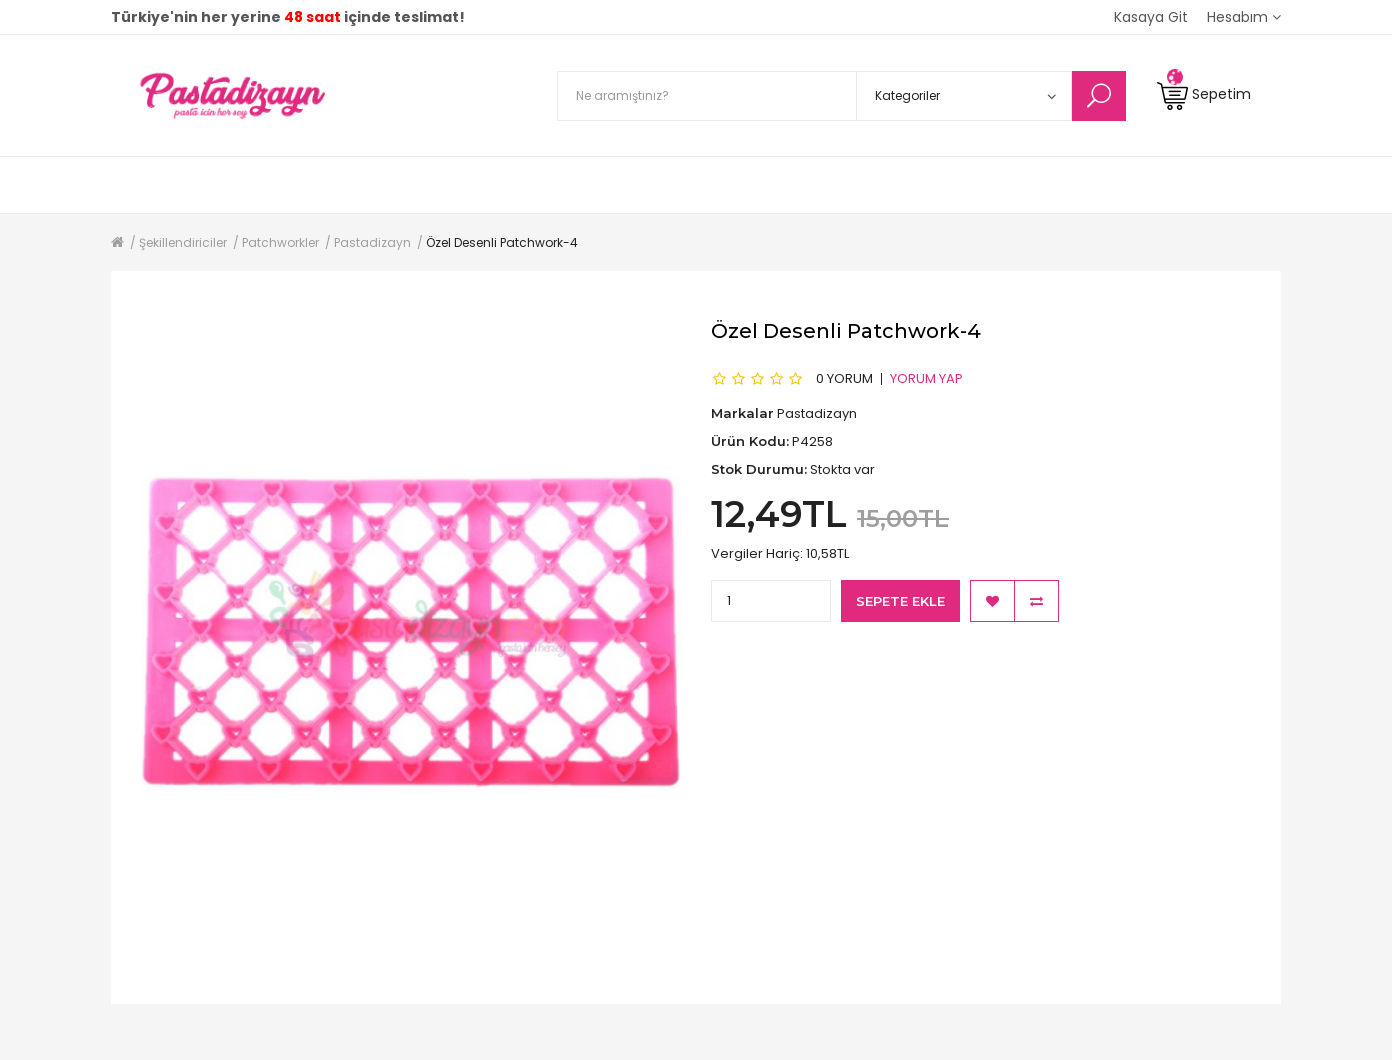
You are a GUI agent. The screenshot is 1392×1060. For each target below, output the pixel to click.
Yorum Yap (926, 378)
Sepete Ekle (900, 601)
